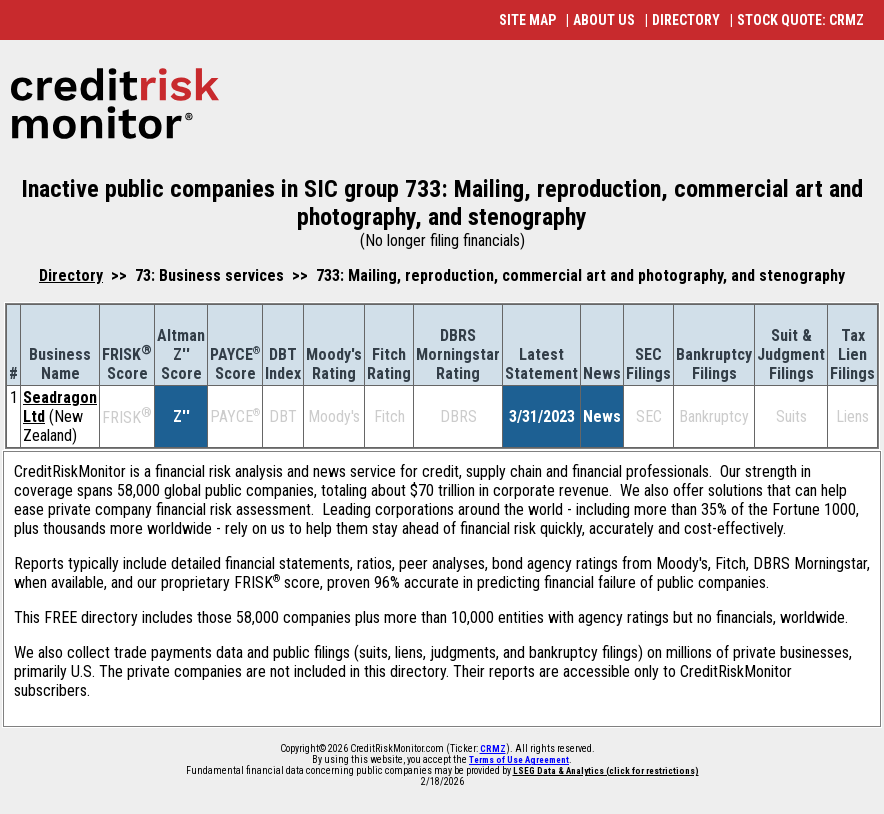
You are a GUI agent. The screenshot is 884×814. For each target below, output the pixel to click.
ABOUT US (604, 20)
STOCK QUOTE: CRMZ (800, 20)
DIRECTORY (686, 20)
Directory (71, 275)
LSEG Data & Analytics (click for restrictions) (606, 771)
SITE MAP (527, 20)
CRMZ (493, 749)
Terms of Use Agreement (519, 760)
